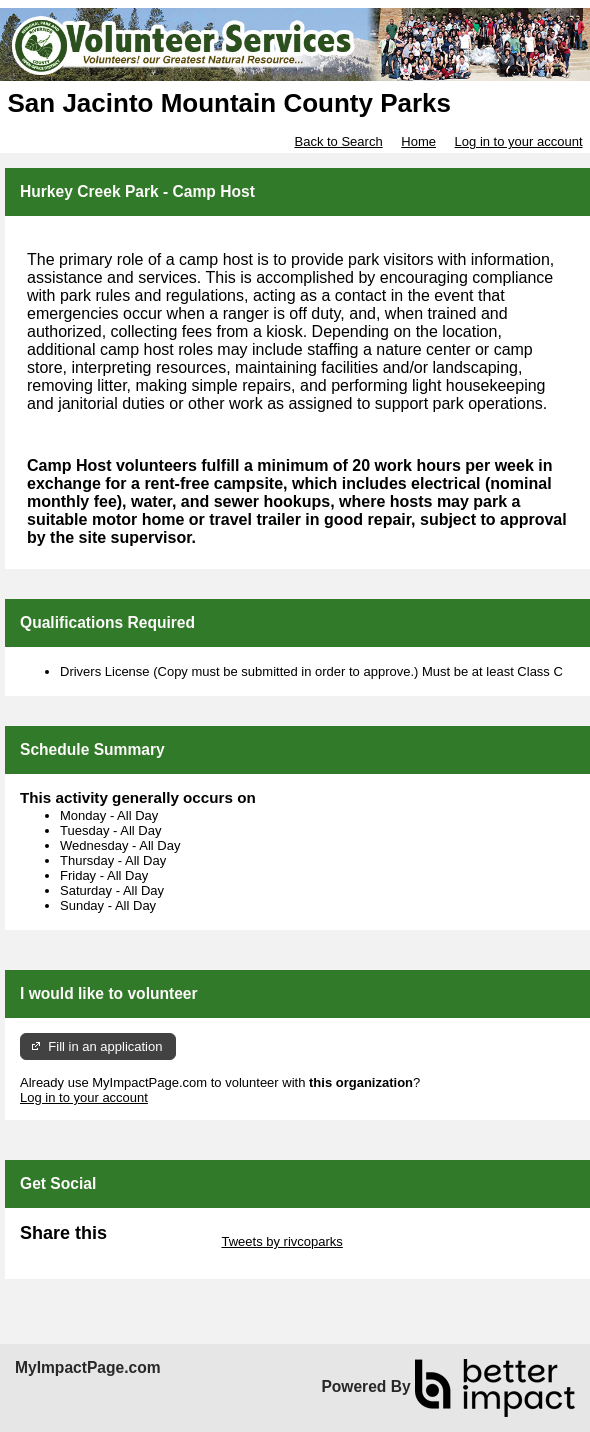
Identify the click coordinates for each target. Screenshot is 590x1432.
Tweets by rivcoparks (281, 1241)
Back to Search (338, 141)
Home (418, 141)
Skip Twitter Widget (162, 1241)
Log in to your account (519, 141)
